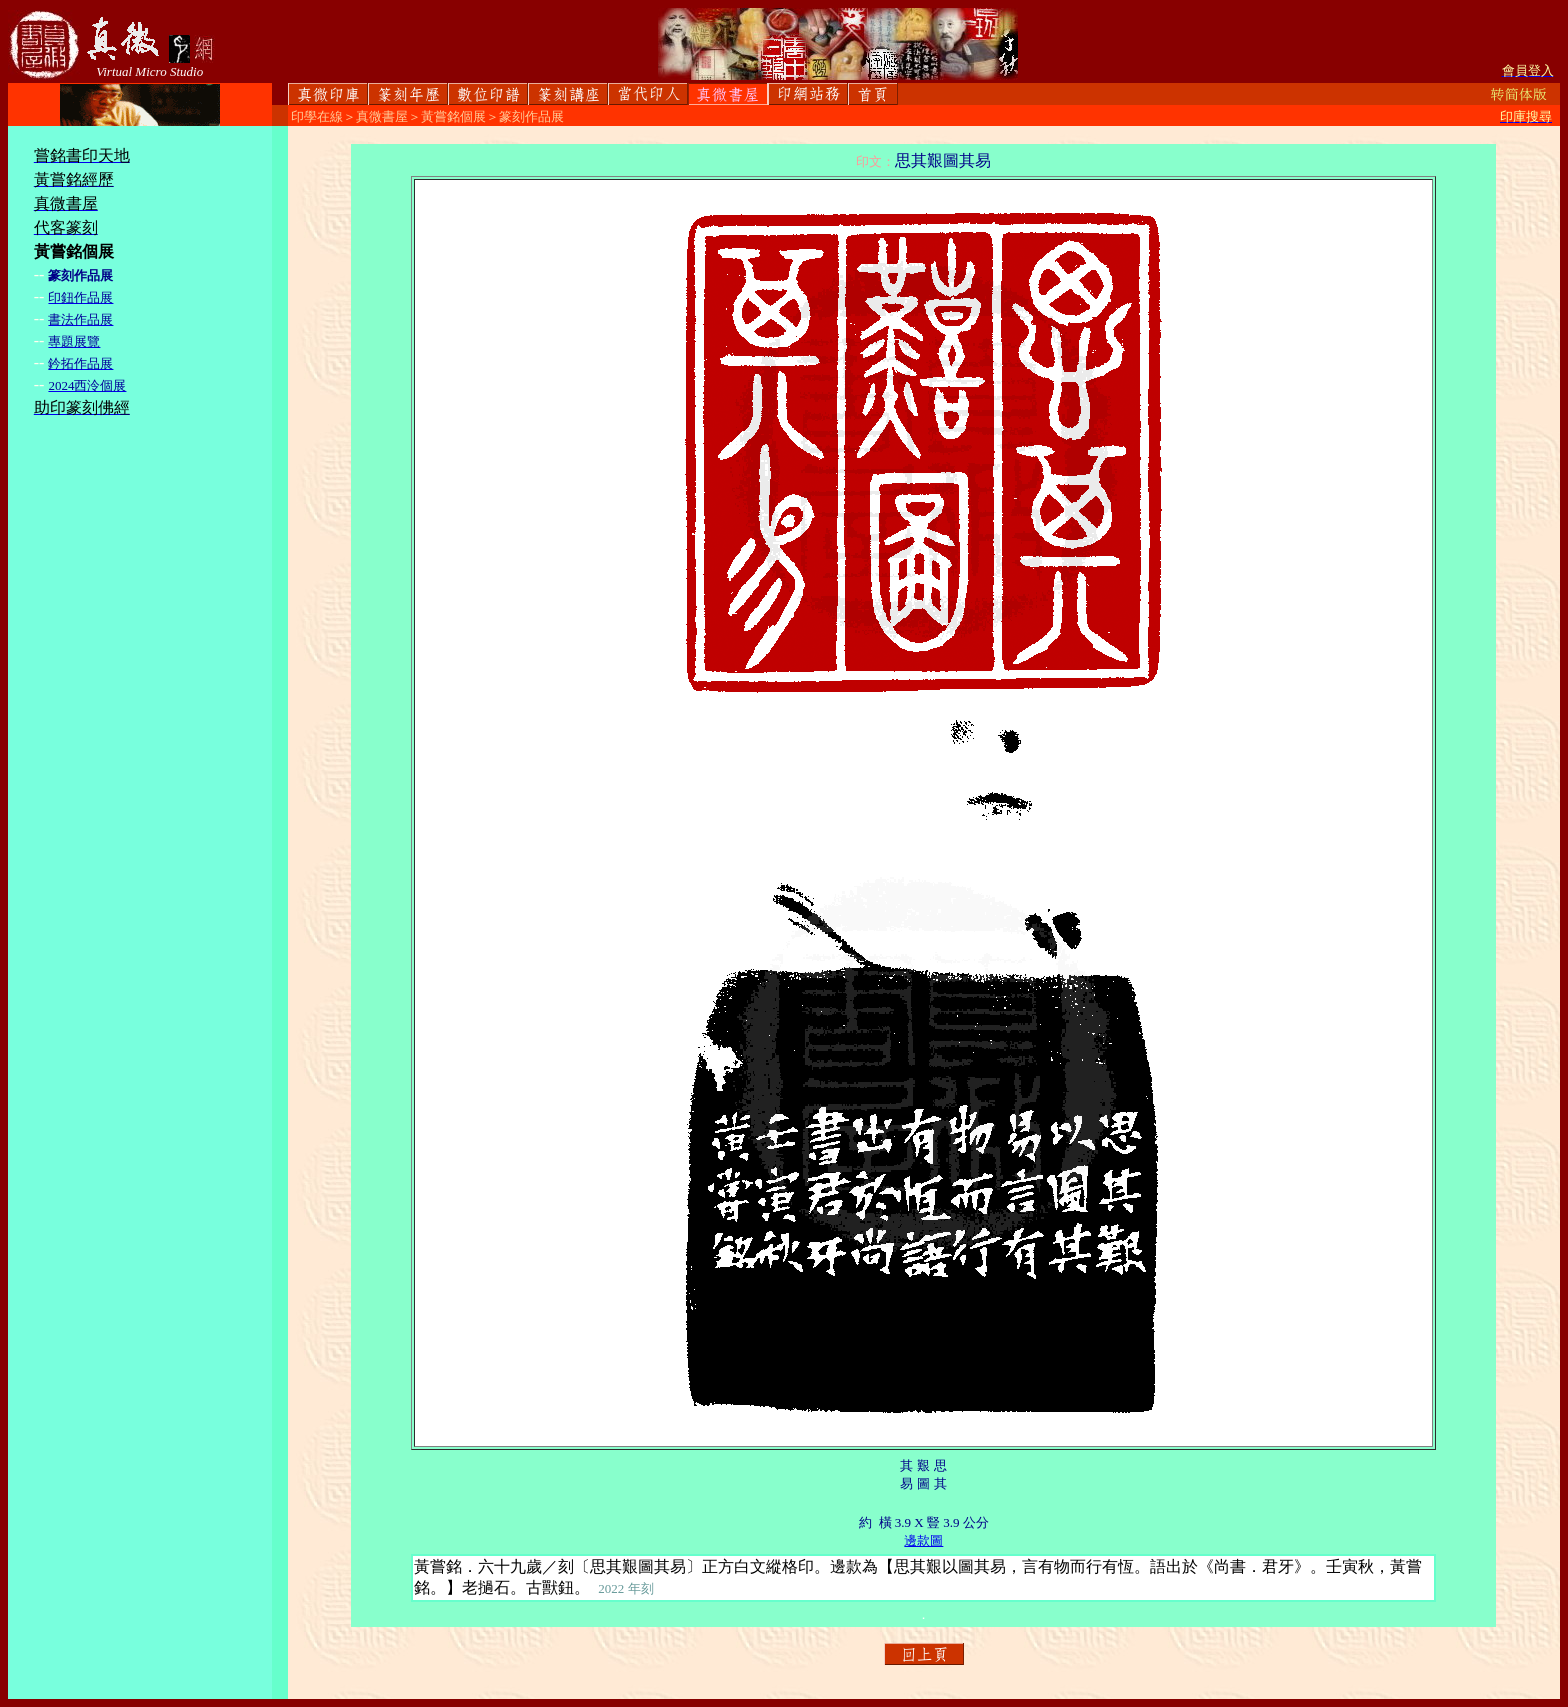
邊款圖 (923, 1540)
